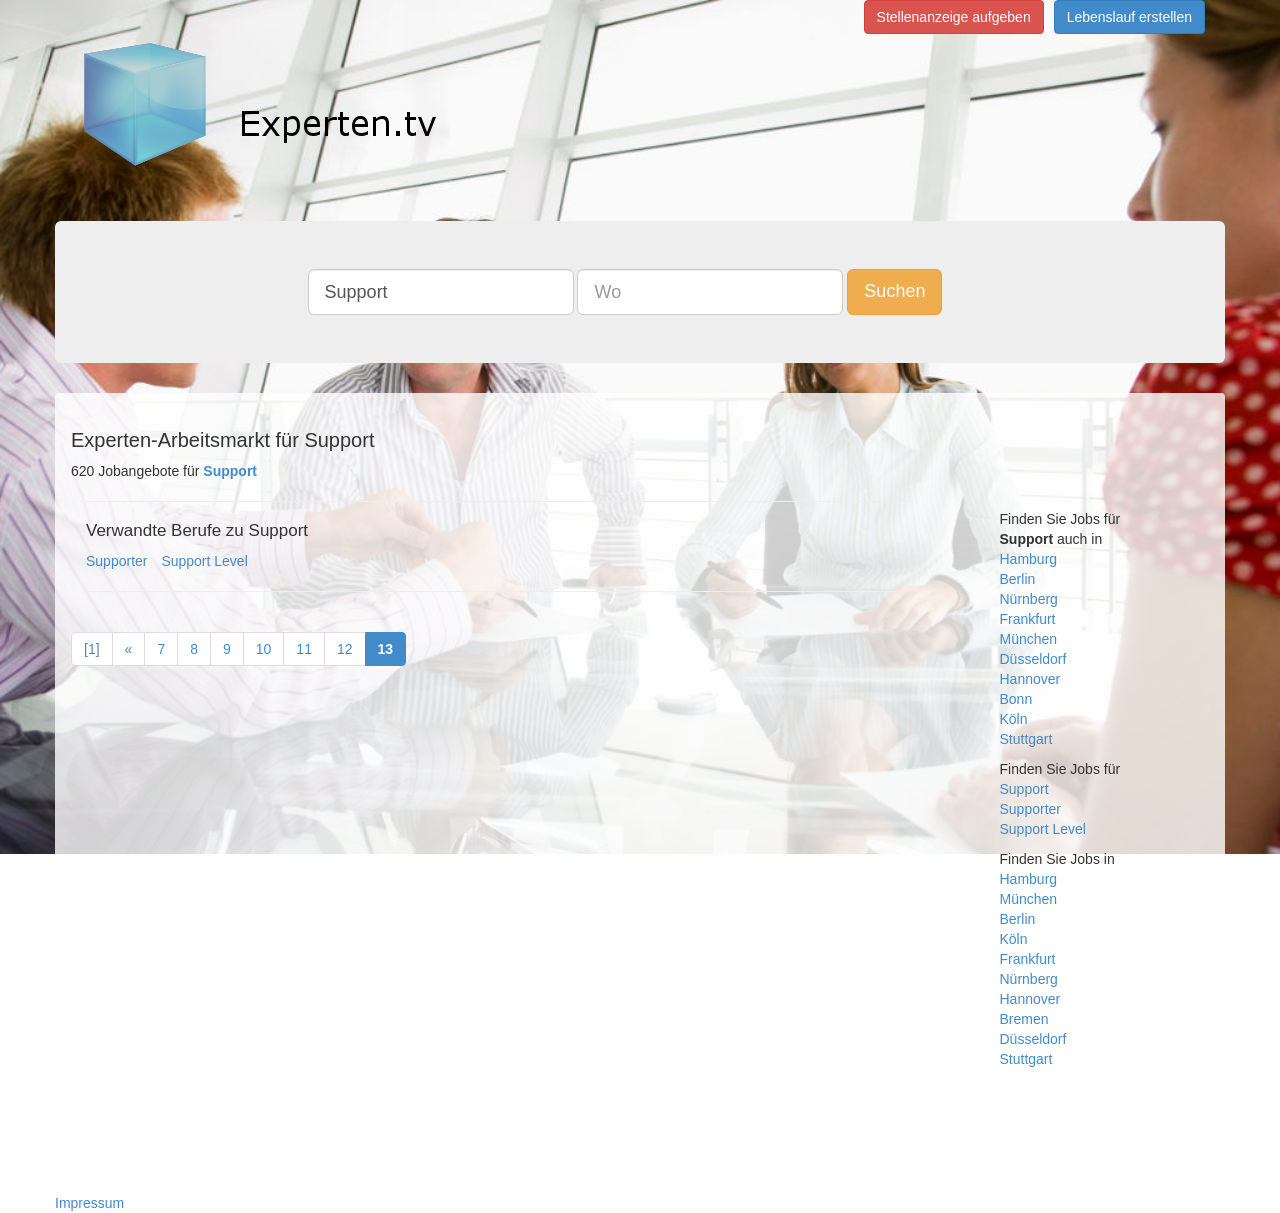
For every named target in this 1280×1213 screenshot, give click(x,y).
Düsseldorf (1033, 659)
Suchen (894, 291)
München (1029, 639)
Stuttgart (1026, 739)
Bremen (1024, 1019)
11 (304, 649)
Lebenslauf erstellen (1129, 17)
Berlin (1018, 579)
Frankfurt (1028, 619)
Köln (1014, 719)
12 (345, 649)
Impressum (89, 1203)
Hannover (1030, 679)
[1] (92, 649)
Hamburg (1029, 559)
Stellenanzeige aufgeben (954, 17)
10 (264, 649)
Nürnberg (1029, 599)
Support (1024, 789)
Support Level (204, 561)
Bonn (1016, 699)
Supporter (116, 561)
